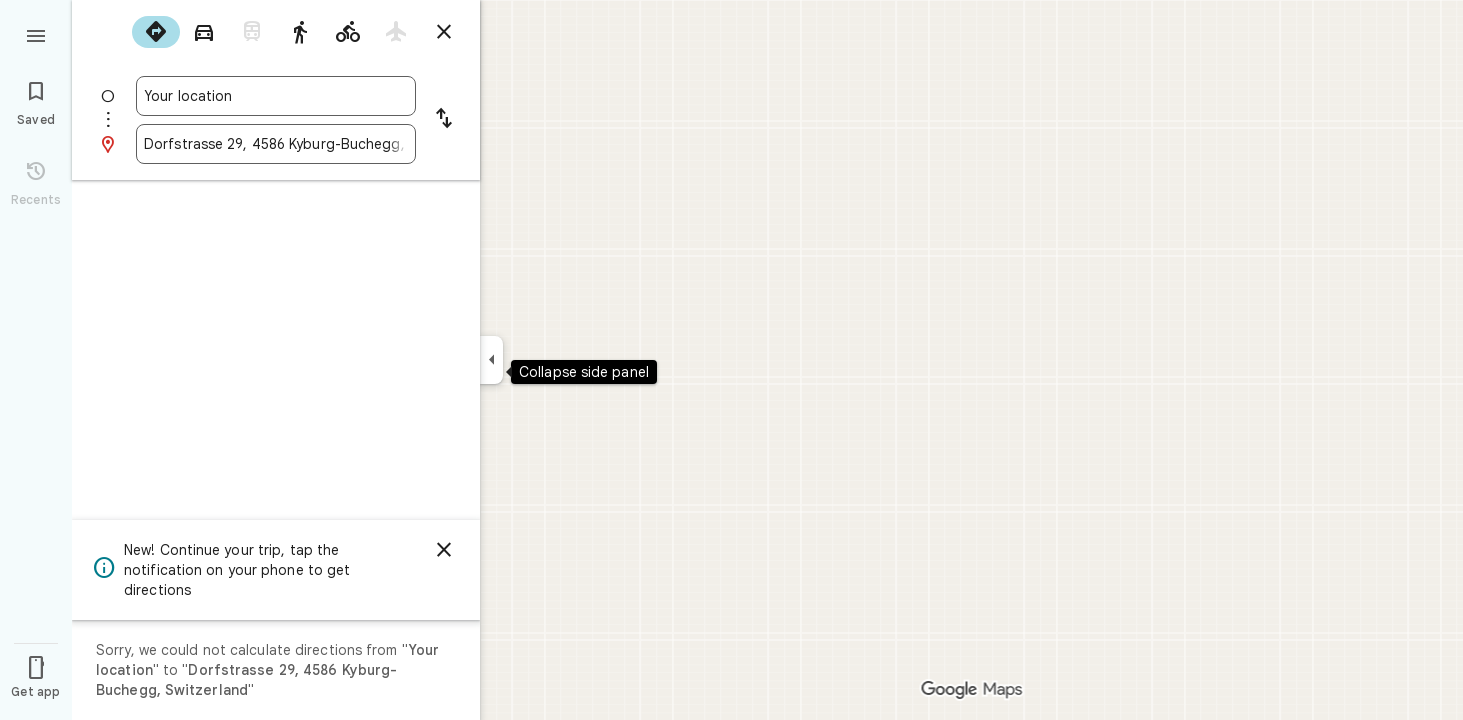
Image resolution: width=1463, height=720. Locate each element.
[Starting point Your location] (276, 96)
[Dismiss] (444, 550)
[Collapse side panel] (491, 360)
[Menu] (36, 34)
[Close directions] (444, 32)
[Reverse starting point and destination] (444, 120)
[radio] (156, 32)
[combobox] (276, 96)
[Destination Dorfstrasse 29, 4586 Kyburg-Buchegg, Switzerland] (276, 144)
